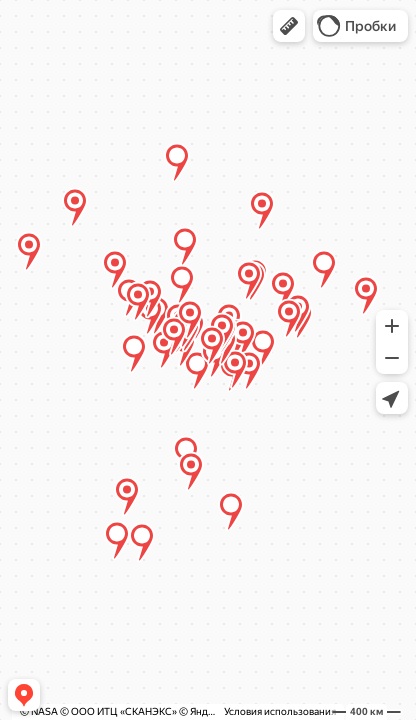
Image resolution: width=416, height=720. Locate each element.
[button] (289, 26)
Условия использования (280, 711)
